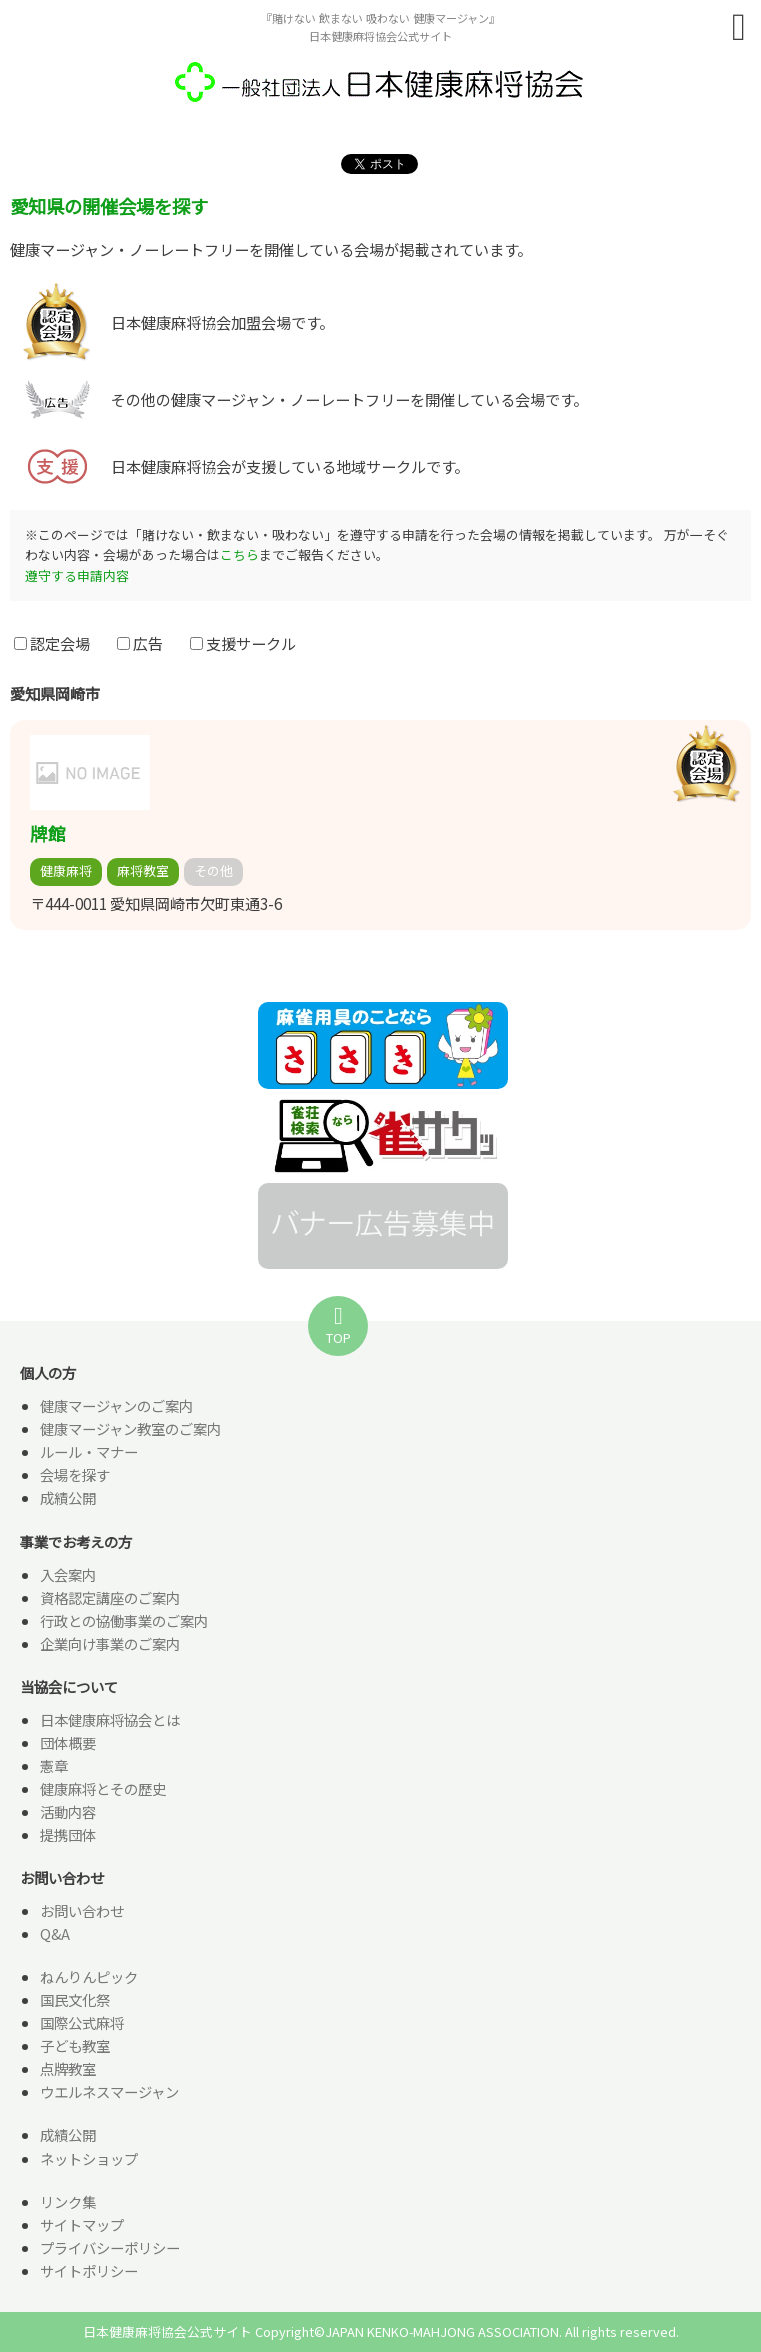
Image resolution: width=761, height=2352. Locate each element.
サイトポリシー (89, 2270)
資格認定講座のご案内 (110, 1597)
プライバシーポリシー (110, 2247)
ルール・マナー (89, 1451)
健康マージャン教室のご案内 (130, 1428)
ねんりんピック (89, 1976)
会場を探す (75, 1474)
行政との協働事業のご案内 (124, 1620)
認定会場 (52, 643)
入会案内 (68, 1574)
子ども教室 (75, 2045)
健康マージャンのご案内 (116, 1405)
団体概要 (68, 1742)
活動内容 (68, 1811)
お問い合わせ (82, 1910)
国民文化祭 (75, 1999)
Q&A (55, 1933)
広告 (140, 643)
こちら (239, 554)
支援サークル (243, 643)
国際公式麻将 (82, 2022)
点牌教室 (68, 2068)
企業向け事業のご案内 (110, 1643)
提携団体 (68, 1834)
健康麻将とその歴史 (103, 1788)
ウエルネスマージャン (109, 2091)
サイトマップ (82, 2224)
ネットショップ (89, 2158)
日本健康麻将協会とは (110, 1719)
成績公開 (68, 1497)
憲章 (54, 1765)
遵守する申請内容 (77, 575)
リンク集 (68, 2201)
